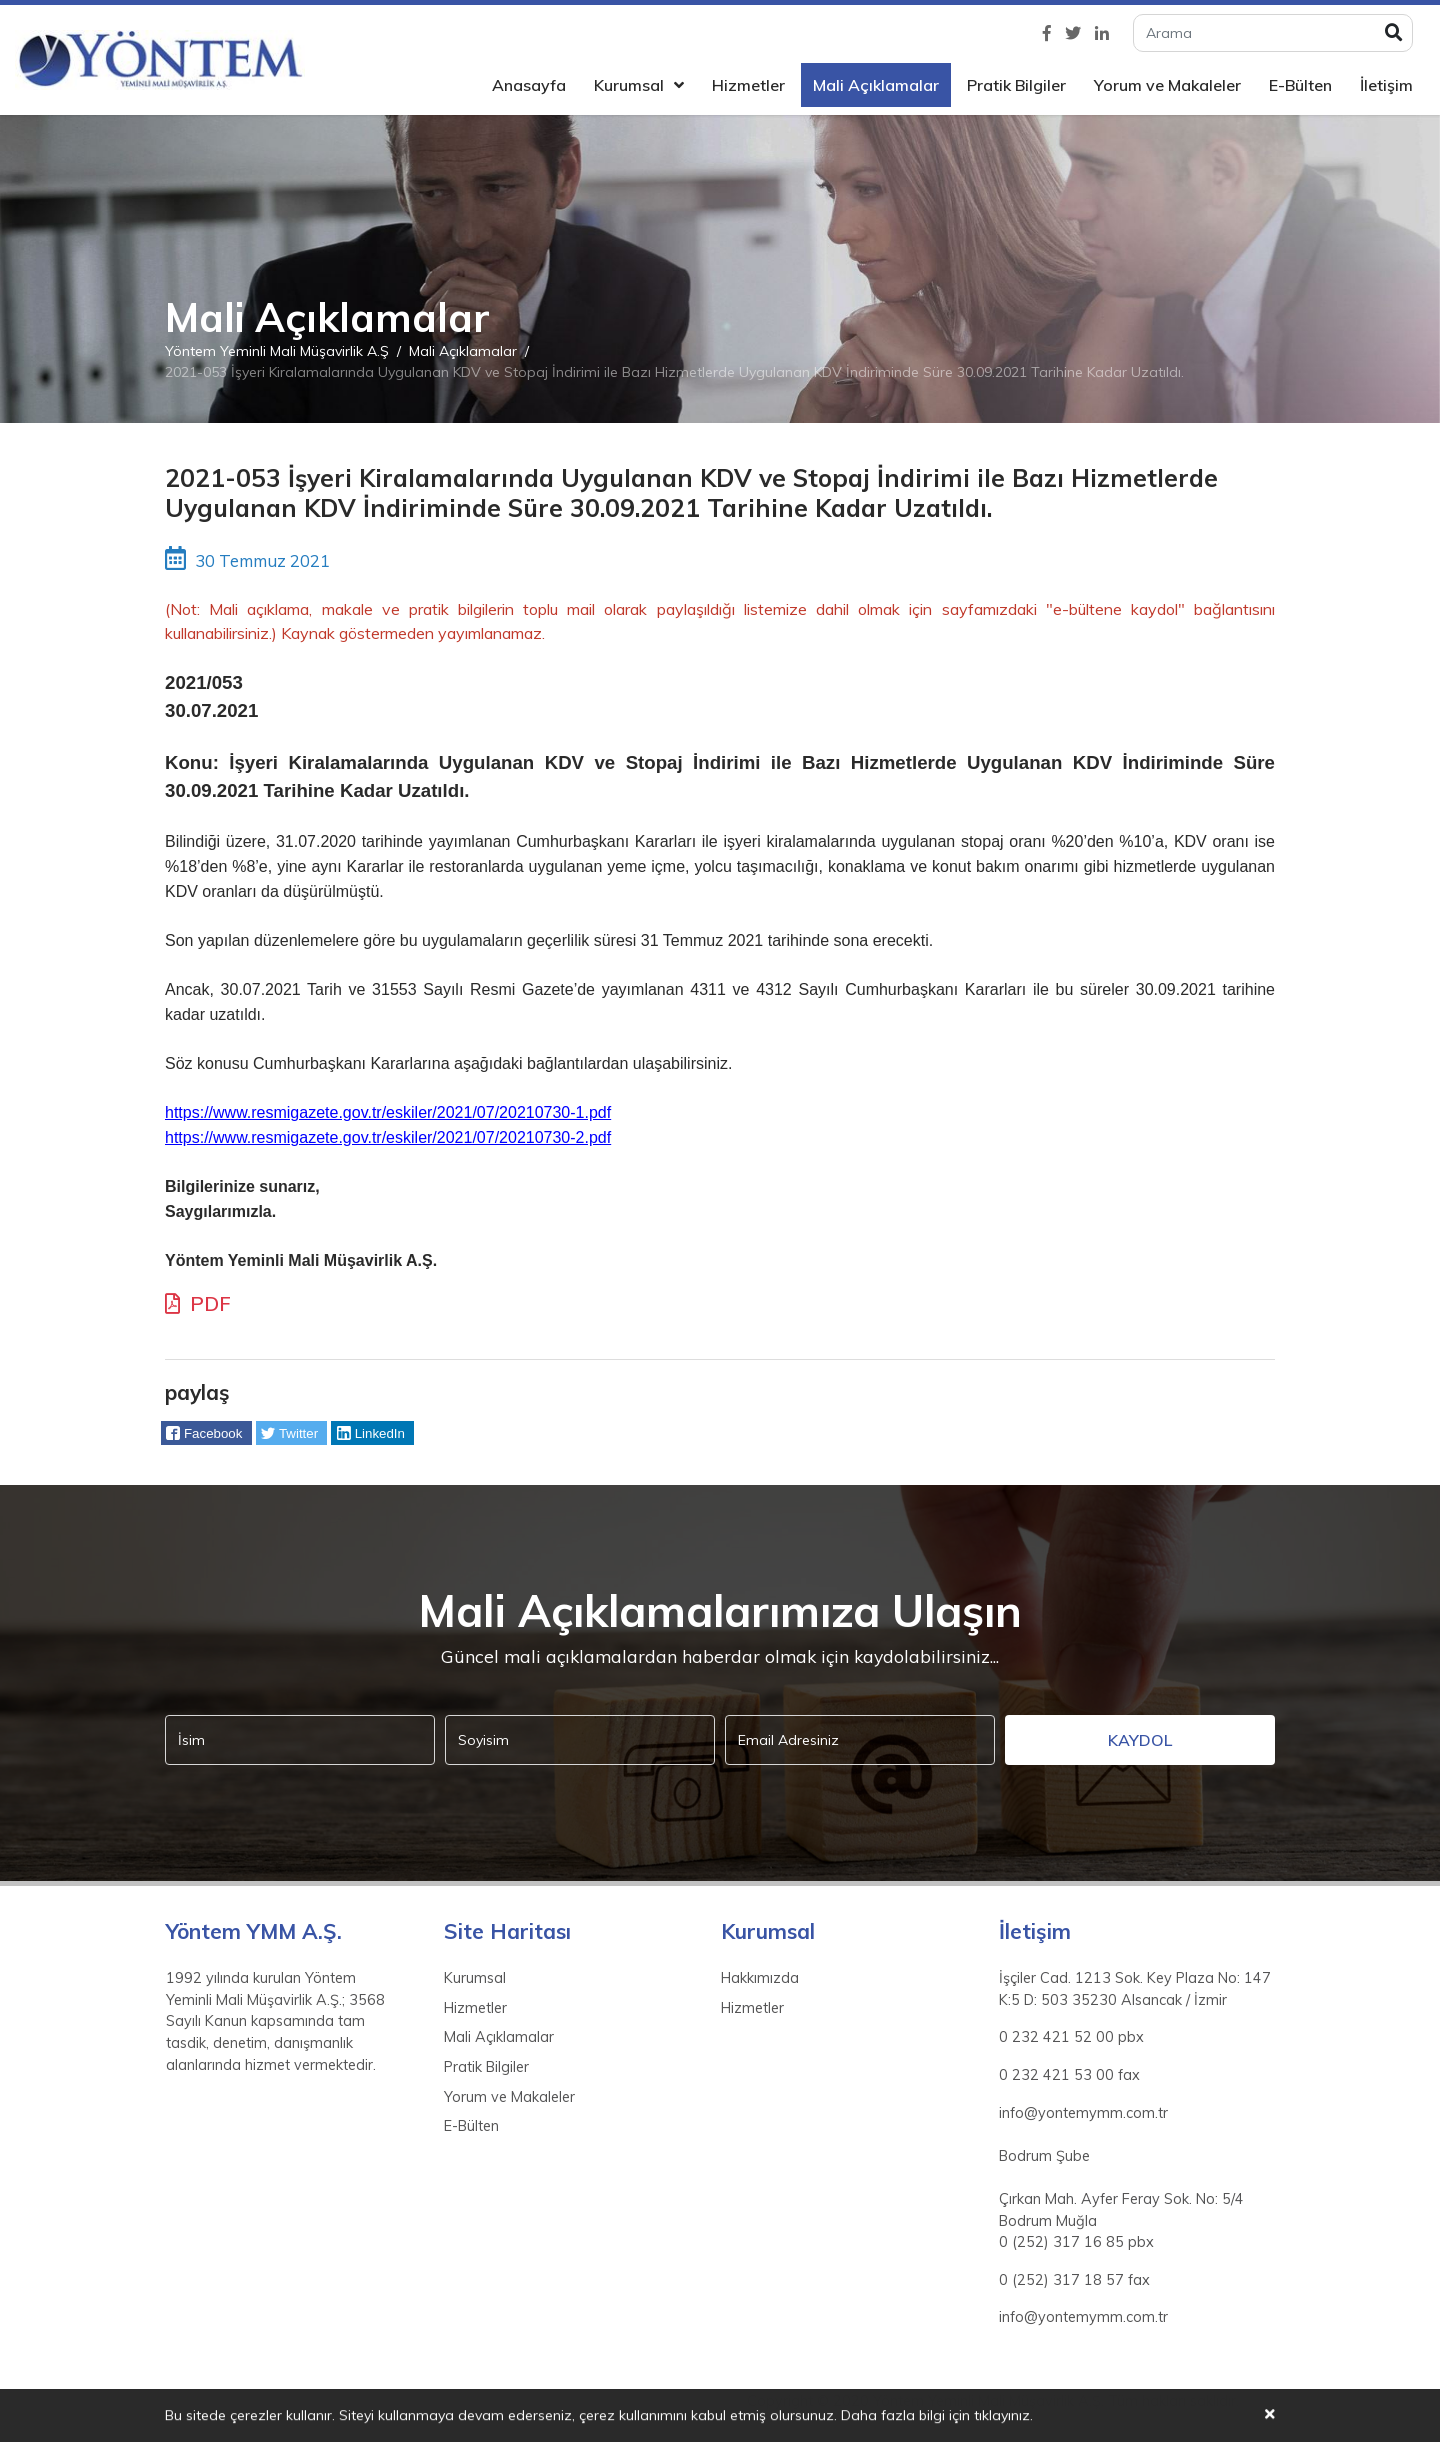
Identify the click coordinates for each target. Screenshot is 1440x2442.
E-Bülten (1300, 85)
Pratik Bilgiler (1016, 85)
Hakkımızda (760, 1978)
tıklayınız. (1003, 2417)
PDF (198, 1303)
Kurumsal (629, 85)
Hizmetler (748, 85)
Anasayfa (529, 85)
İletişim (1386, 85)
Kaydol (1140, 1740)
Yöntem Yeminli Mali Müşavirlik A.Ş (277, 351)
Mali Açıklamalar (876, 85)
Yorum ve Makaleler (1167, 85)
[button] (206, 1433)
